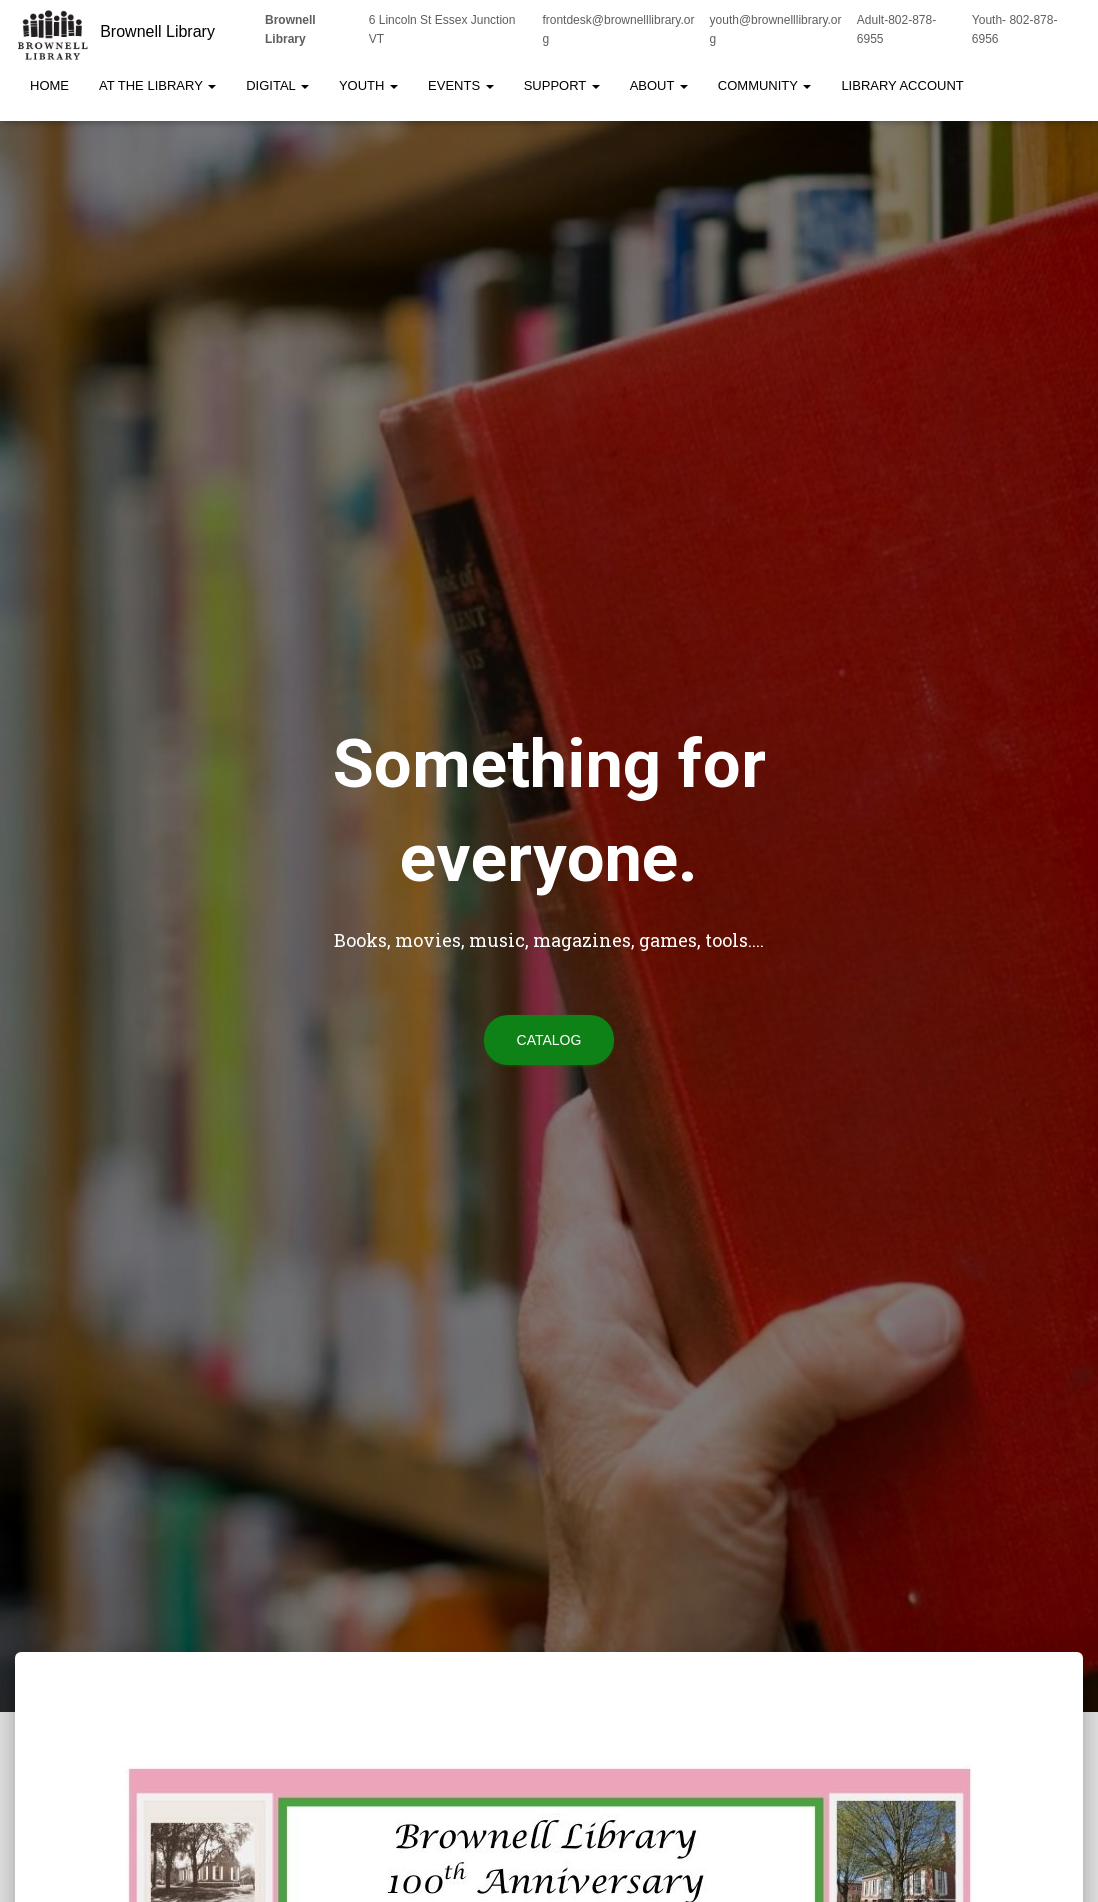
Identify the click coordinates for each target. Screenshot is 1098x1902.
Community (765, 85)
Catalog (549, 1040)
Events (461, 85)
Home (49, 85)
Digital (277, 85)
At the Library (157, 85)
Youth (368, 85)
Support (562, 85)
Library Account (902, 85)
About (659, 85)
